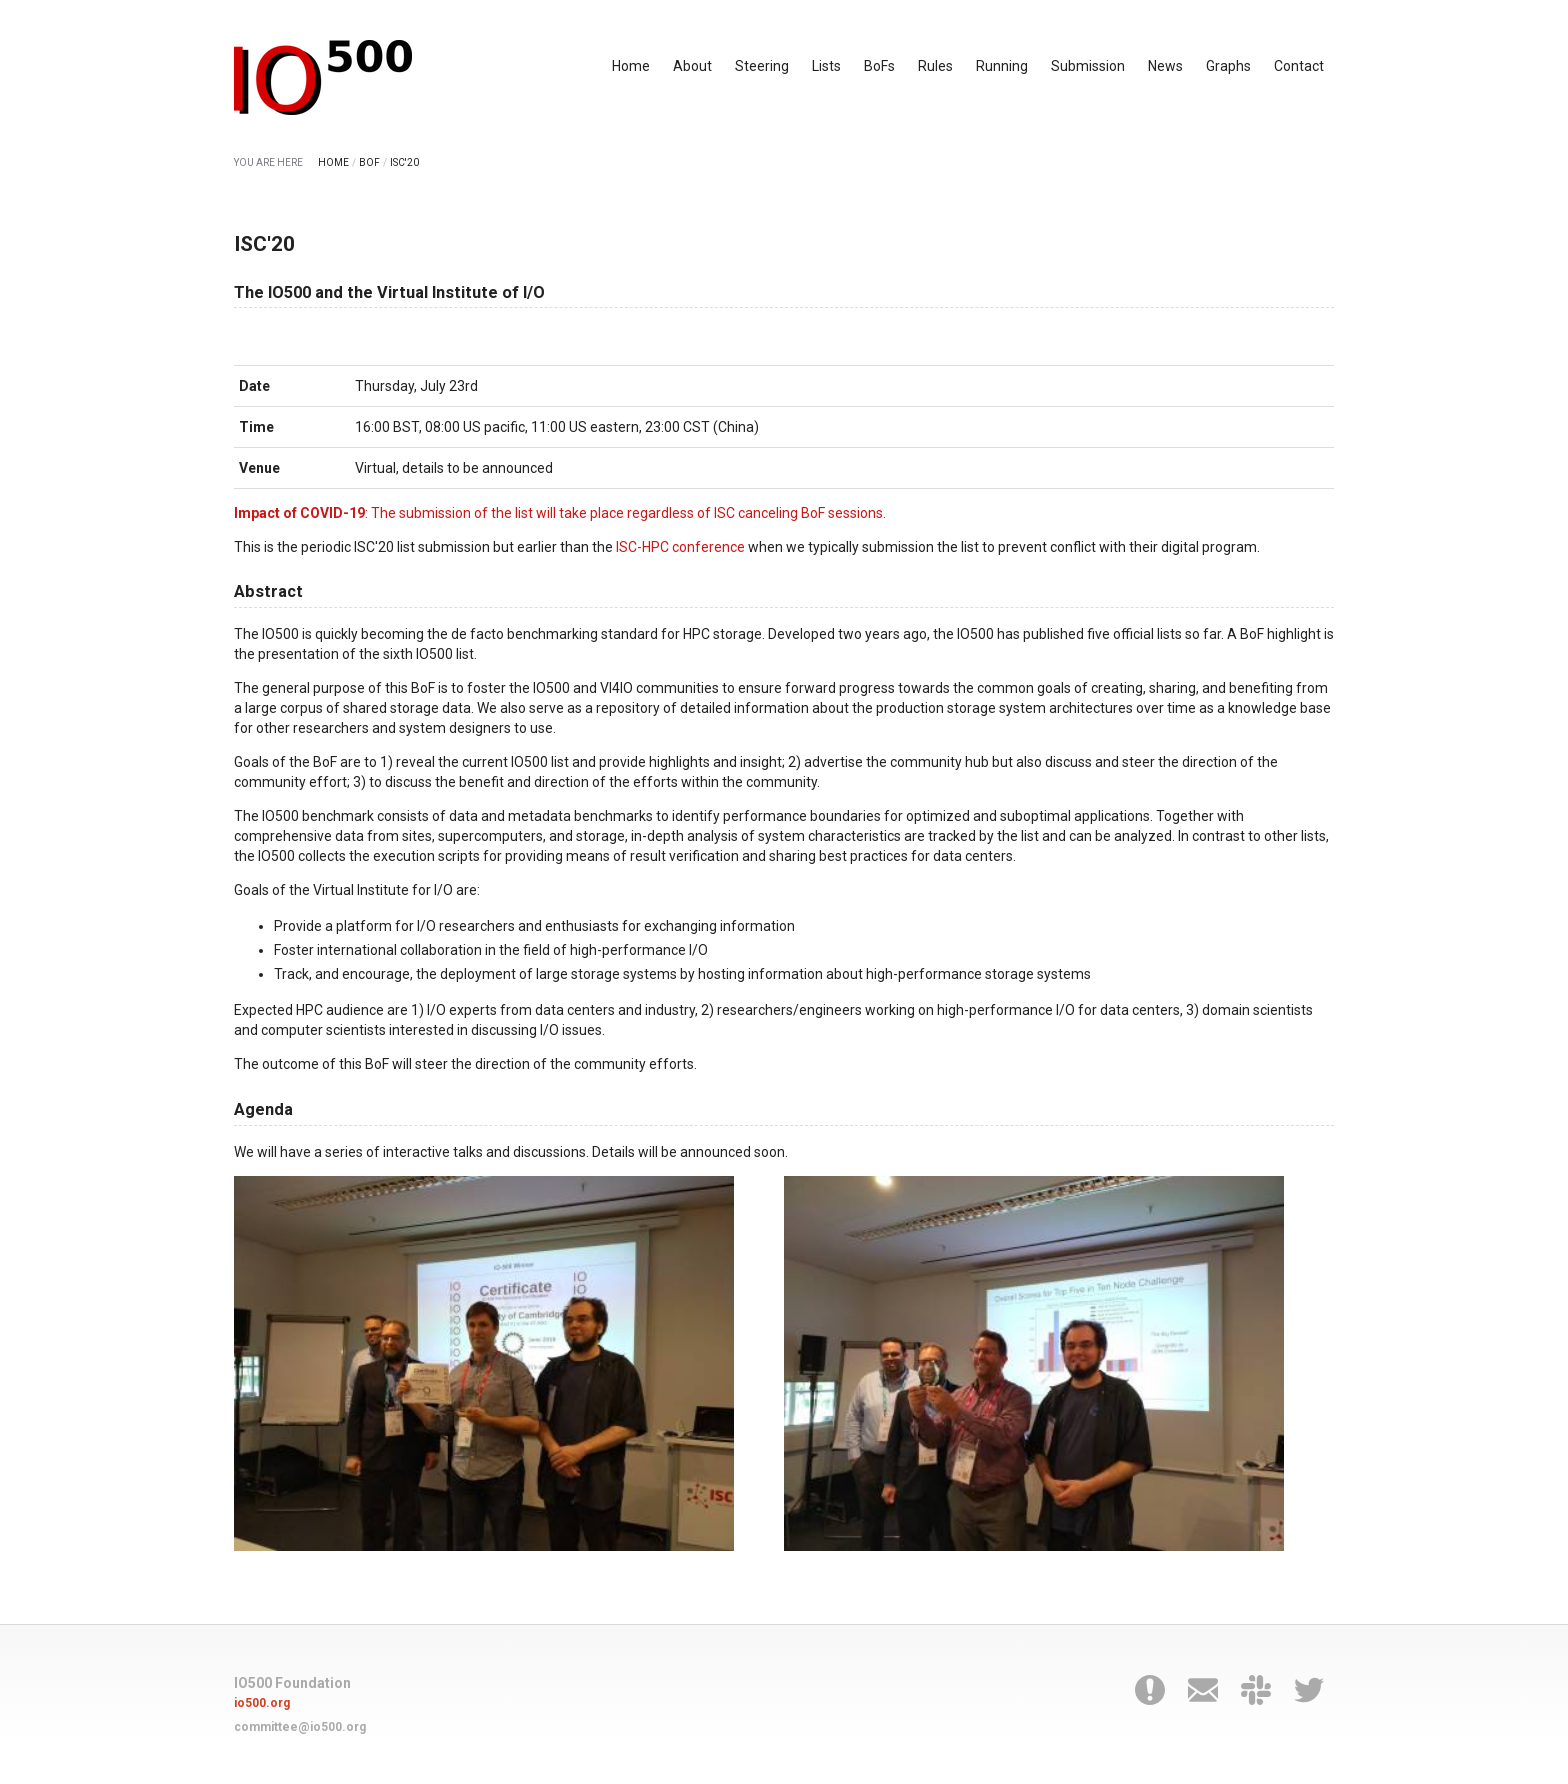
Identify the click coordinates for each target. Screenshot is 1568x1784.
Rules (935, 66)
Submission (1088, 66)
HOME (333, 162)
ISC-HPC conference (680, 547)
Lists (826, 66)
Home (631, 66)
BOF (369, 162)
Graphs (1228, 66)
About (692, 66)
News (1165, 66)
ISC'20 (404, 162)
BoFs (879, 66)
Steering (762, 66)
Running (1002, 66)
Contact (1299, 66)
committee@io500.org (300, 1727)
